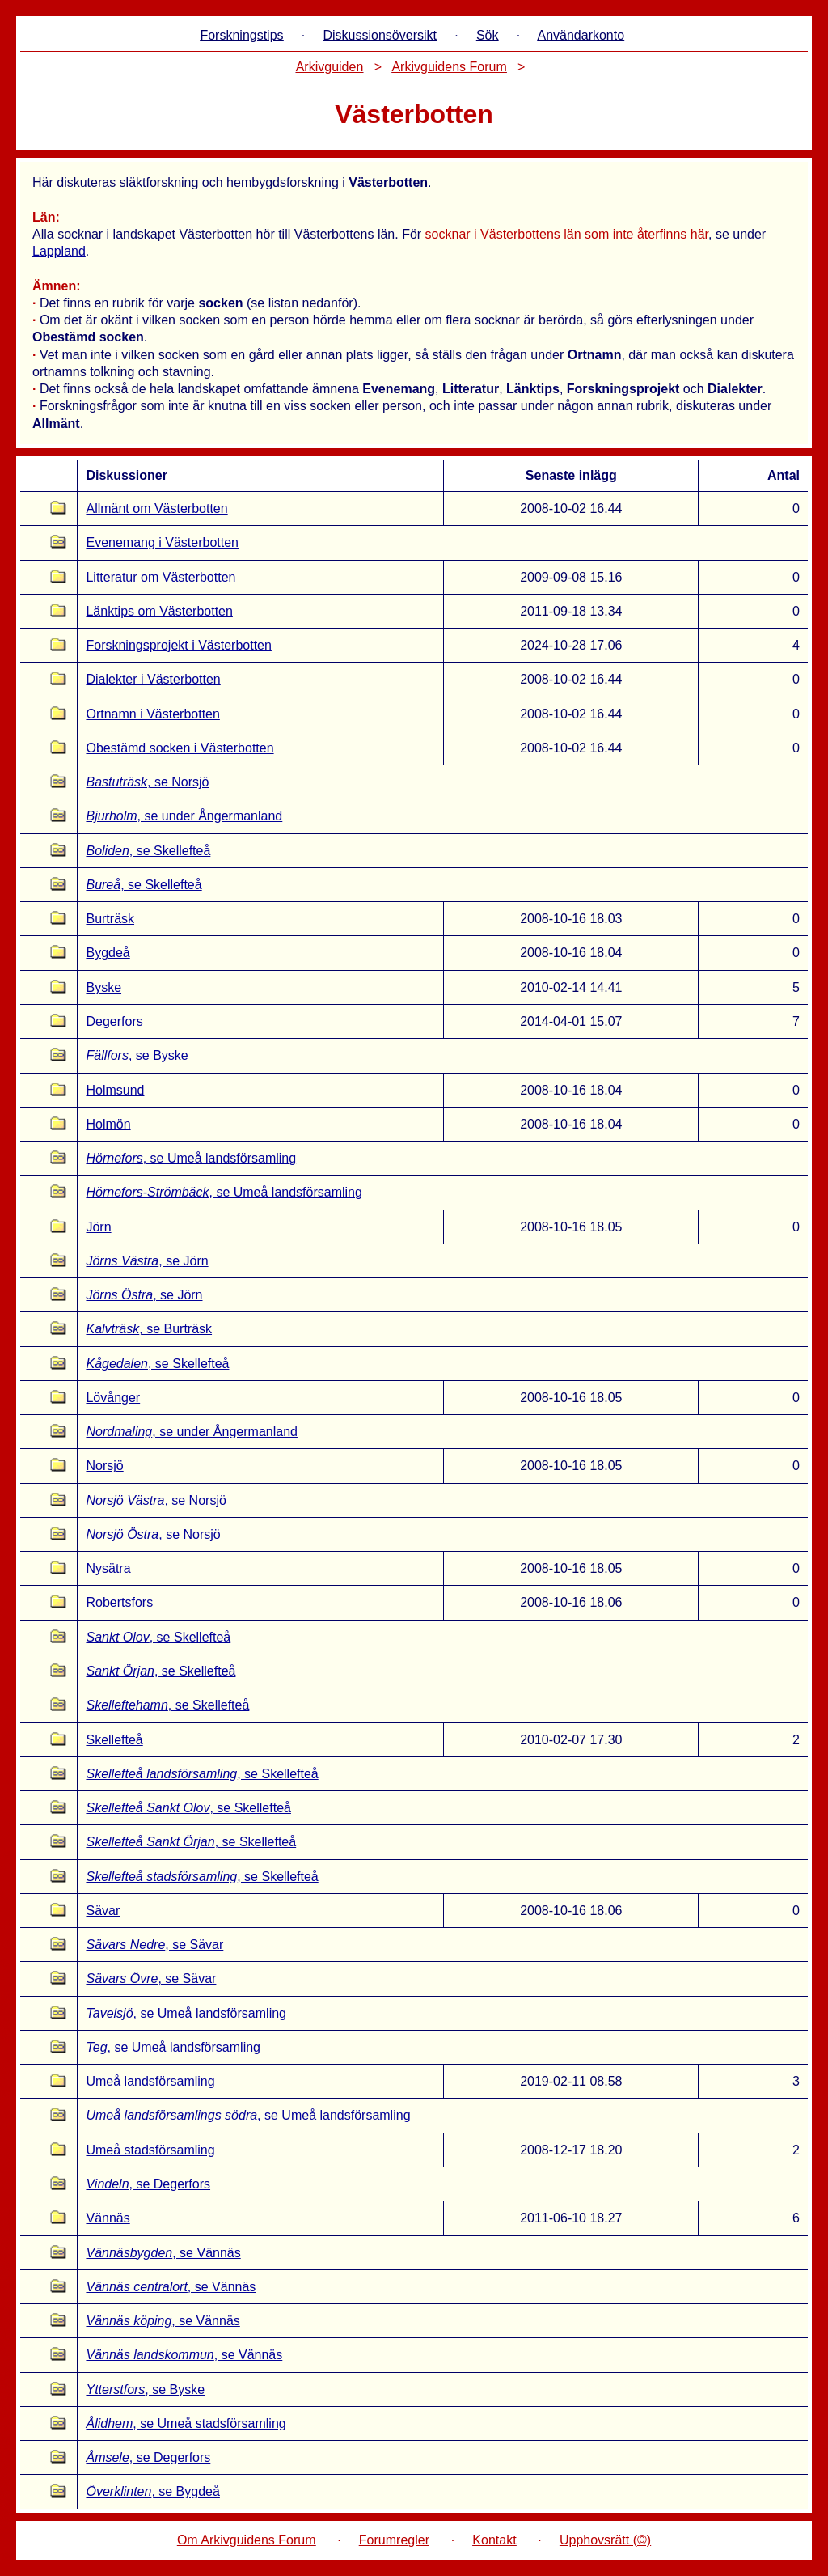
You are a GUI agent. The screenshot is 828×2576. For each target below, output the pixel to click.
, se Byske (137, 1055)
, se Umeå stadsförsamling (185, 2423)
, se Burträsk (149, 1329)
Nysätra (108, 1568)
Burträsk (110, 919)
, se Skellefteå (148, 851)
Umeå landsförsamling (150, 2081)
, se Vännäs (163, 2253)
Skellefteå (114, 1740)
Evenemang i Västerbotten (162, 542)
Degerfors (114, 1021)
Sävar (103, 1910)
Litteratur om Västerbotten (160, 577)
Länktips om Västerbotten (159, 611)
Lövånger (113, 1398)
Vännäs (107, 2218)
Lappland (59, 251)
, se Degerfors (148, 2184)
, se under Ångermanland (184, 816)
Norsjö (104, 1465)
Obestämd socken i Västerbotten (179, 748)
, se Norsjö (147, 782)
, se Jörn (147, 1261)
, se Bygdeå (152, 2491)
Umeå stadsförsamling (150, 2150)
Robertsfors (119, 1602)
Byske (103, 987)
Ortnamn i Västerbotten (152, 714)
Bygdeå (107, 953)
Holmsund (115, 1090)
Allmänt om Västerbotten (156, 508)
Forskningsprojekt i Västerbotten (178, 645)
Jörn (98, 1227)
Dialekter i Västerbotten (153, 679)
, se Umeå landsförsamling (191, 1158)
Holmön (108, 1124)
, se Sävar (154, 1944)
